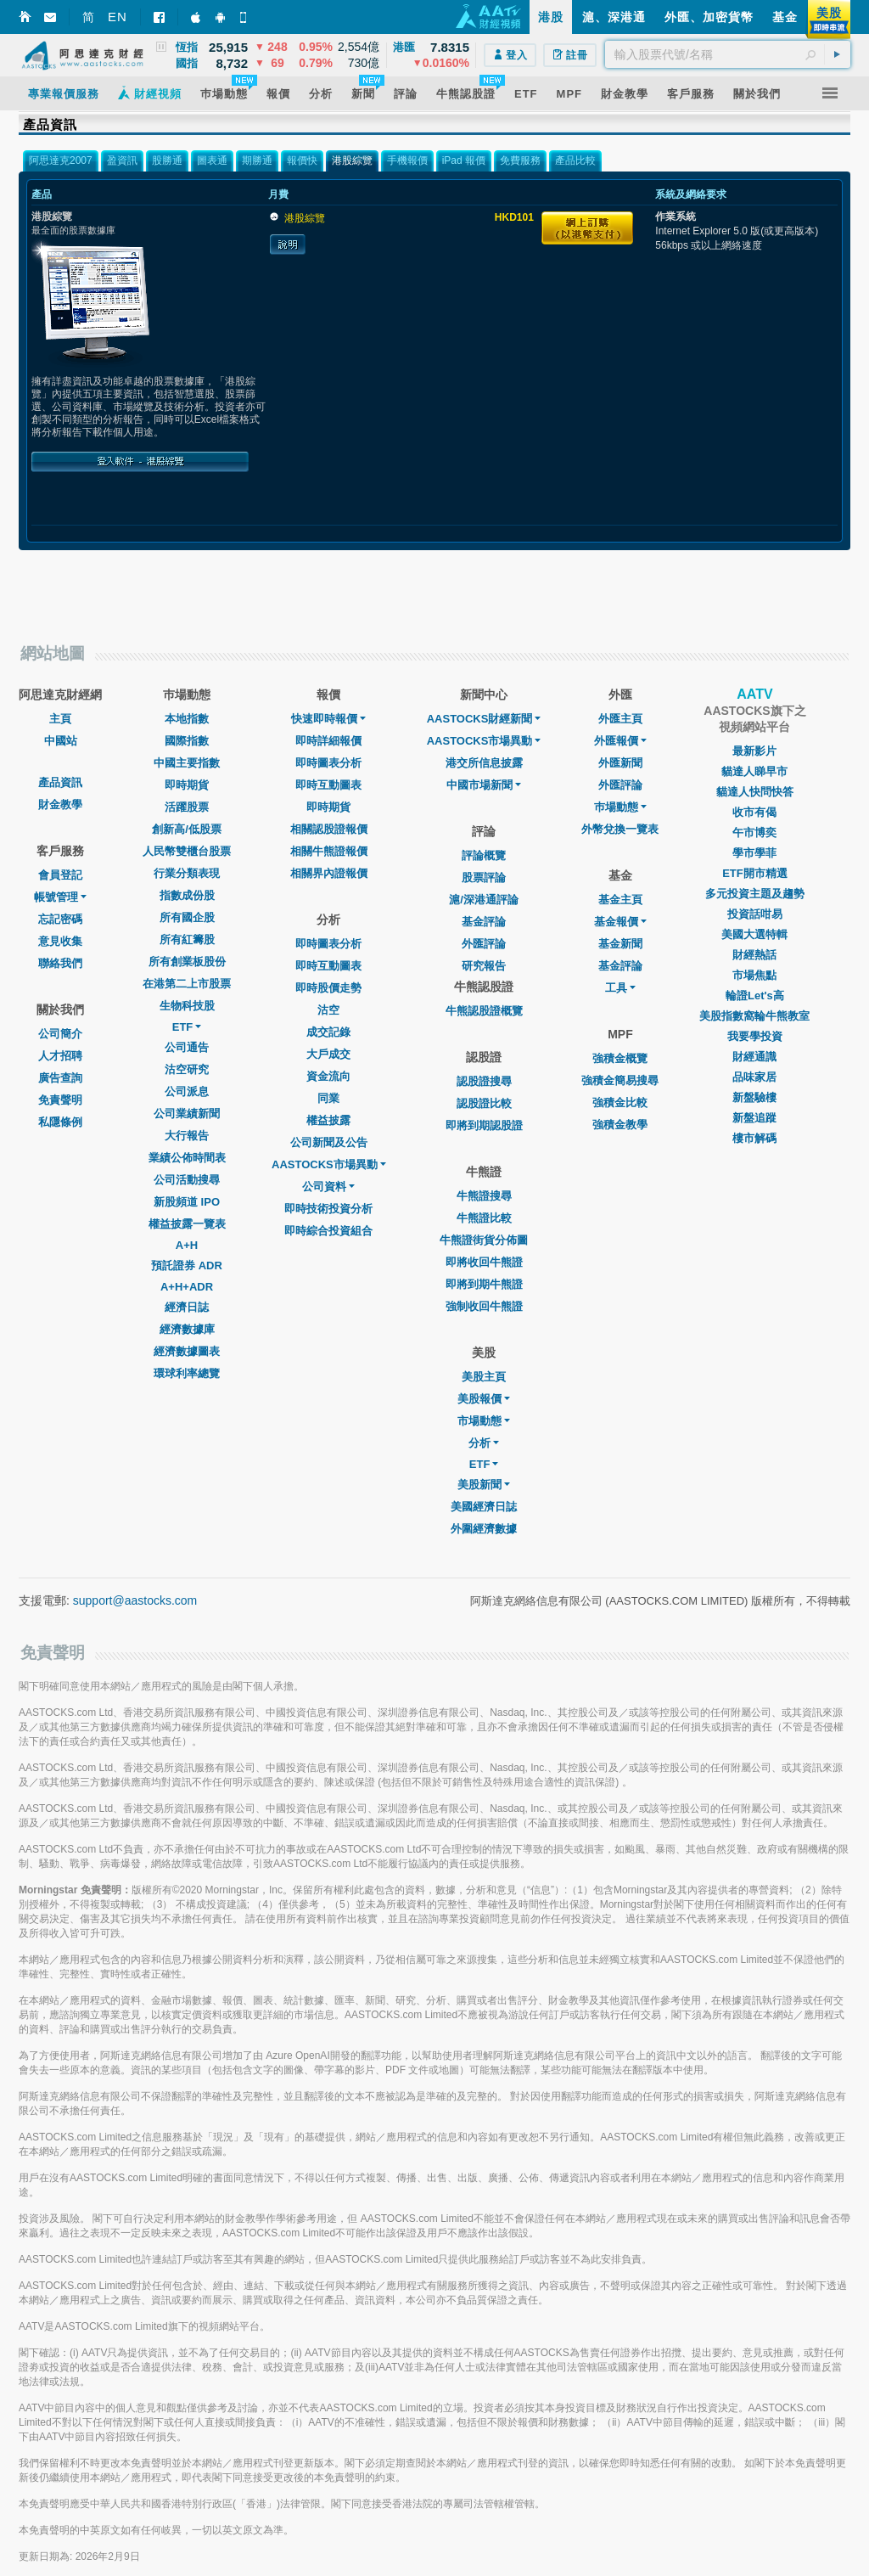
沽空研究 (187, 1069)
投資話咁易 (754, 914)
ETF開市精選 (755, 873)
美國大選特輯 (754, 934)
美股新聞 (483, 1484)
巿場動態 (620, 807)
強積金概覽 (620, 1058)
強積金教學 (620, 1124)
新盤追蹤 (754, 1117)
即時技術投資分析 (328, 1208)
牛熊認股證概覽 (484, 1010)
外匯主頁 (620, 718)
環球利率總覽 (187, 1373)
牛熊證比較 (484, 1218)
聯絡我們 (60, 963)
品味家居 (754, 1077)
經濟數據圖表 (187, 1351)
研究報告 (484, 965)
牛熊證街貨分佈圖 (484, 1240)
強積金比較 (620, 1102)
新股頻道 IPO (187, 1201)
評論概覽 (484, 855)
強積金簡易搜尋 (620, 1080)
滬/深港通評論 (484, 899)
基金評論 (484, 921)
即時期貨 (187, 785)
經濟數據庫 (187, 1329)
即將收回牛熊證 (484, 1262)
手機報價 (407, 160)
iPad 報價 (463, 160)
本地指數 (187, 718)
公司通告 (187, 1047)
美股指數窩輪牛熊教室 (754, 1016)
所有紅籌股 (187, 939)
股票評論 (484, 877)
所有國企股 (187, 917)
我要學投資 (754, 1036)
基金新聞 (620, 943)
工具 (620, 987)
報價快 (302, 160)
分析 (483, 1443)
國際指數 (187, 740)
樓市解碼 (754, 1138)
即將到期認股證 (484, 1125)
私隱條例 (60, 1122)
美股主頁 (484, 1376)
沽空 (328, 1010)
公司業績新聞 (187, 1113)
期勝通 (257, 160)
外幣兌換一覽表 (620, 829)
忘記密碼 (60, 919)
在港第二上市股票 (187, 983)
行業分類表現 (187, 873)
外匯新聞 (620, 762)
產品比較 (575, 160)
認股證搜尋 (484, 1081)
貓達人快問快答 (754, 791)
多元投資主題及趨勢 (755, 893)
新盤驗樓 (754, 1097)
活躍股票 (187, 807)
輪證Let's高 (755, 995)
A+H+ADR (186, 1286)
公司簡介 (60, 1033)
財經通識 (754, 1056)
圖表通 (212, 160)
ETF (187, 1027)
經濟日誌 (187, 1307)
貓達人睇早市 (754, 771)
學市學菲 (754, 852)
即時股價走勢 (328, 987)
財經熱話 (754, 954)
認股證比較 (484, 1103)
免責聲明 (60, 1100)
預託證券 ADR (186, 1265)
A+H (187, 1245)
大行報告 (187, 1135)
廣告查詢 (60, 1077)
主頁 (60, 718)
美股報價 (483, 1398)
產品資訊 (60, 782)
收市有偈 (754, 812)
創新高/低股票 (186, 829)
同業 (328, 1098)
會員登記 (60, 875)
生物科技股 (187, 1005)
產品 (41, 194)
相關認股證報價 (328, 829)
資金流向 (328, 1076)
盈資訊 (122, 160)
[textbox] (727, 54)
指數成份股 (187, 895)
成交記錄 (328, 1032)
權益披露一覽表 (187, 1224)
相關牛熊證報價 (328, 851)
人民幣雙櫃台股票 (187, 851)
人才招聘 (60, 1055)
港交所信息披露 (484, 762)
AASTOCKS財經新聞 (484, 718)
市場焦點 (754, 975)
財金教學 (60, 804)
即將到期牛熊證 (484, 1284)
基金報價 (620, 921)
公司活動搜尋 (187, 1179)
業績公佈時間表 (187, 1157)
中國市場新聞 (483, 785)
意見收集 (60, 941)
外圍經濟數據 (484, 1528)
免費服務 (520, 160)
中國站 (60, 740)
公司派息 (187, 1091)
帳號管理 (60, 897)
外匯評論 (484, 943)
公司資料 (328, 1186)
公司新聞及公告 (328, 1142)
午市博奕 (754, 832)
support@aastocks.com (135, 1600)
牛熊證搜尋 (484, 1196)
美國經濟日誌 (484, 1506)
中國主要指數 (187, 762)
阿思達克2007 (61, 160)
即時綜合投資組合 (328, 1230)
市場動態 (483, 1421)
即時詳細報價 (328, 740)
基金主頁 (620, 899)
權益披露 (328, 1120)
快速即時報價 (328, 718)
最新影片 (754, 751)
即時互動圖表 (328, 785)
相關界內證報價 (328, 873)
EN (117, 16)
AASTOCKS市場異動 (329, 1164)
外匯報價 (620, 740)
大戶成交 (328, 1054)
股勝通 (167, 160)
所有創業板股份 (187, 961)
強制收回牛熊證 (484, 1306)
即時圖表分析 (328, 762)
